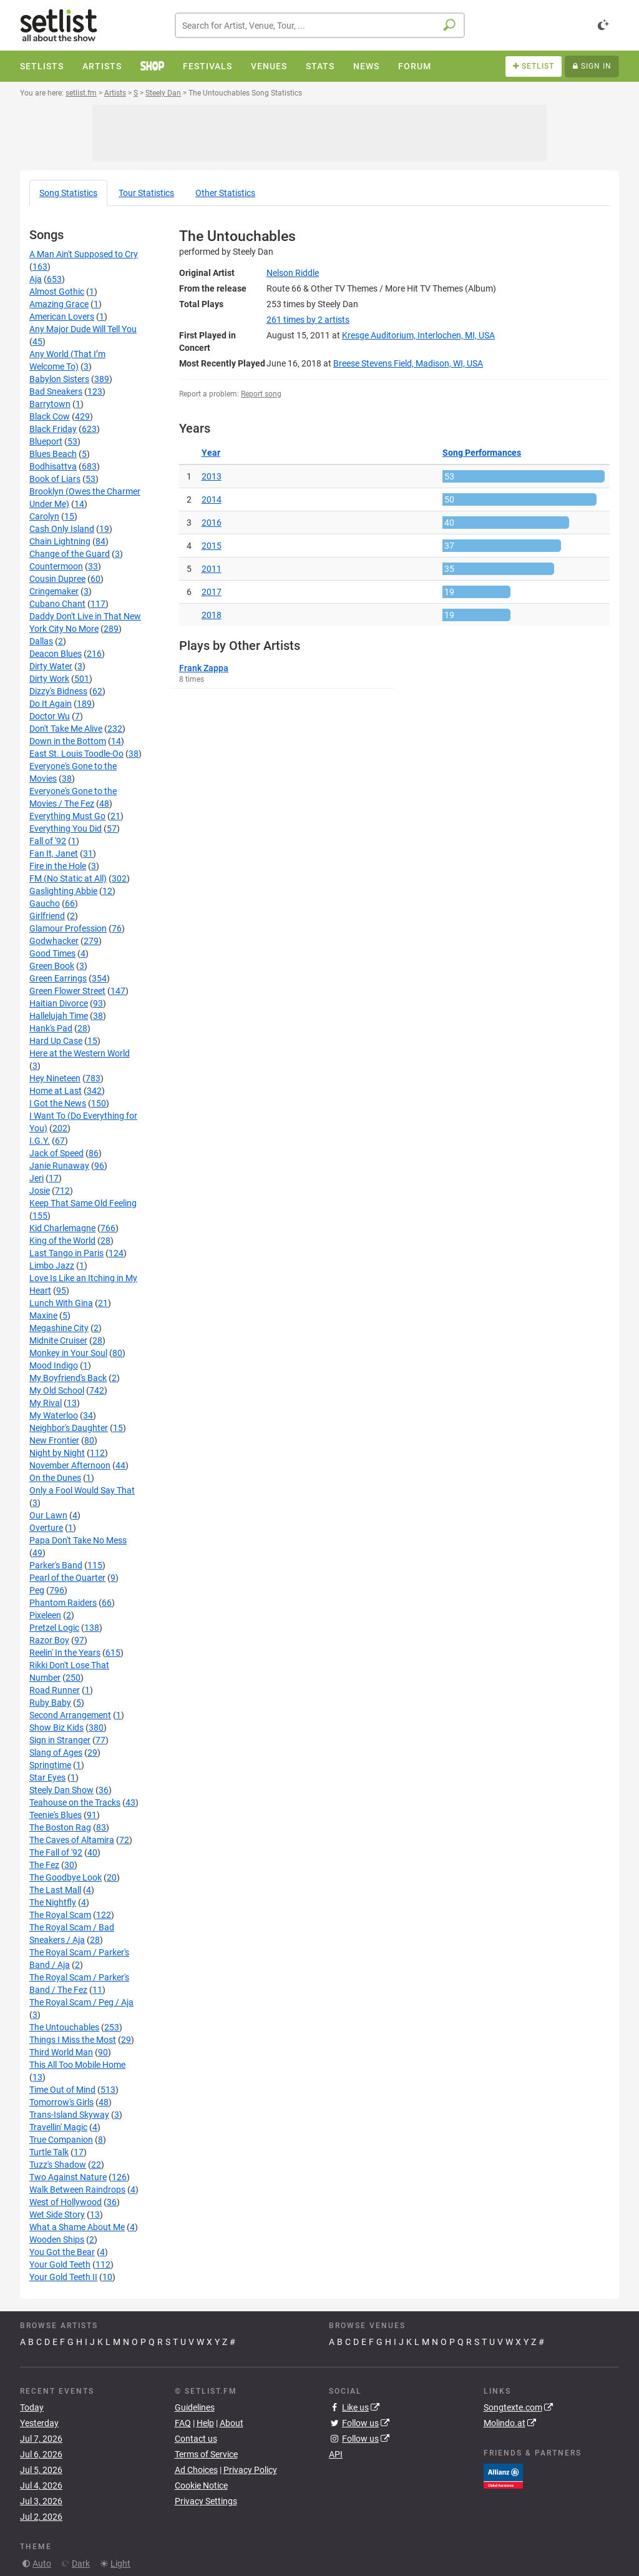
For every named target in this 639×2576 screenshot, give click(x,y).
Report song (261, 394)
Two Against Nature (68, 2177)
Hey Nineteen (54, 1078)
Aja (35, 279)
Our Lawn (48, 1515)
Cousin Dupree (57, 579)
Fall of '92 (47, 841)
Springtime (50, 1765)
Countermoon (56, 566)
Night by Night (57, 1453)
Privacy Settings (206, 2501)
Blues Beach (53, 454)
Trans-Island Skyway (69, 2115)
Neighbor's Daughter (68, 1428)
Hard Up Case (55, 1041)
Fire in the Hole (57, 866)
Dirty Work (49, 679)
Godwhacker (54, 941)
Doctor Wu (49, 716)
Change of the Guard (69, 554)
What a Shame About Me (77, 2227)
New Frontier (54, 1440)
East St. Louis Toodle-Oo (76, 754)
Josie (39, 1191)
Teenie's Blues (55, 1815)
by (307, 320)
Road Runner (54, 1690)
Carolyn (44, 516)
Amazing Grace (59, 304)
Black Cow (49, 416)
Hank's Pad (50, 1028)
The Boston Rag (60, 1827)
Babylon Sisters (59, 379)
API (336, 2454)
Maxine (43, 1315)
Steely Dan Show (61, 1790)
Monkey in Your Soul (68, 1353)
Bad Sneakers (55, 391)
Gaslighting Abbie (63, 891)
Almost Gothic (56, 292)
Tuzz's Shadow (57, 2165)
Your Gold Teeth (59, 2264)
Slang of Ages (55, 1752)
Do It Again (50, 704)
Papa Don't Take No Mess (78, 1540)
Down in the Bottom (67, 741)
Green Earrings (58, 978)
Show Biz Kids (56, 1728)
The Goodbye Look (65, 1877)
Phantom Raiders (63, 1603)
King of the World (62, 1241)
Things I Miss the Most (72, 2040)
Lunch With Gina (61, 1303)
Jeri (36, 1178)
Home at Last (55, 1091)
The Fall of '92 (55, 1852)
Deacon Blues (55, 654)
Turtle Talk (49, 2152)
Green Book (51, 966)
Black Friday (53, 429)
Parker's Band (55, 1565)
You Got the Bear (62, 2252)
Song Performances (481, 453)
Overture (46, 1528)
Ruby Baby (50, 1703)
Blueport (45, 441)
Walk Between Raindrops (77, 2190)
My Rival (45, 1403)
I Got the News (57, 1103)
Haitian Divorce (58, 1003)
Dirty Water (50, 666)
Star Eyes (47, 1777)
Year (211, 453)
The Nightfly (52, 1902)
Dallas (41, 641)
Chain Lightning (59, 541)
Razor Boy (49, 1640)
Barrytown (50, 404)
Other (225, 193)
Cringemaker (54, 591)
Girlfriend (47, 916)
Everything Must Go (67, 816)
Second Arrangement (70, 1715)
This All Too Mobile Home (77, 2065)
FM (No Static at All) (68, 878)
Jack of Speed (56, 1153)
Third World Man (61, 2052)
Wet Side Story (57, 2215)
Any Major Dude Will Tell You (83, 329)
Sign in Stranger (59, 1740)
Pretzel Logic (54, 1628)
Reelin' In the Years (64, 1653)
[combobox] (320, 25)
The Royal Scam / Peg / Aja (81, 2002)
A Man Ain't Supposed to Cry (83, 254)
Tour (146, 193)
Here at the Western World (79, 1053)
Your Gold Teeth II (63, 2277)
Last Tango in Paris (66, 1253)
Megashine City (59, 1328)
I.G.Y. (39, 1141)
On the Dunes (55, 1478)
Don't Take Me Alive (65, 729)
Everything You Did (65, 828)
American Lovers (61, 317)
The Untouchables (64, 2027)
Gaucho (44, 903)
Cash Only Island (61, 529)
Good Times (52, 953)
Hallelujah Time (58, 1016)
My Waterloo (53, 1415)
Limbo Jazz (51, 1266)
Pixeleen (45, 1615)
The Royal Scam (60, 1915)
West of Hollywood (65, 2202)
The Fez (44, 1865)
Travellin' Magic (58, 2127)
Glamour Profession (68, 928)
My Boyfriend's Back (68, 1378)
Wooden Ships (56, 2239)
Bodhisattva (53, 466)
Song (68, 193)
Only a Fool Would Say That (82, 1490)
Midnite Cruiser (58, 1340)
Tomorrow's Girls (61, 2102)
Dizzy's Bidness (58, 691)
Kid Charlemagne (62, 1228)
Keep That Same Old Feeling (83, 1203)
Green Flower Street (67, 991)
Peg (36, 1590)
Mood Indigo (53, 1365)
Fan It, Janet (53, 853)
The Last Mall (55, 1890)
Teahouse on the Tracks (74, 1802)
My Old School (56, 1390)
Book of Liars (54, 479)
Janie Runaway (59, 1166)
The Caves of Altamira (71, 1840)
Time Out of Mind (62, 2090)
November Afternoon (69, 1465)
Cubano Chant (57, 604)
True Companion (61, 2140)
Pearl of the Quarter (67, 1578)
